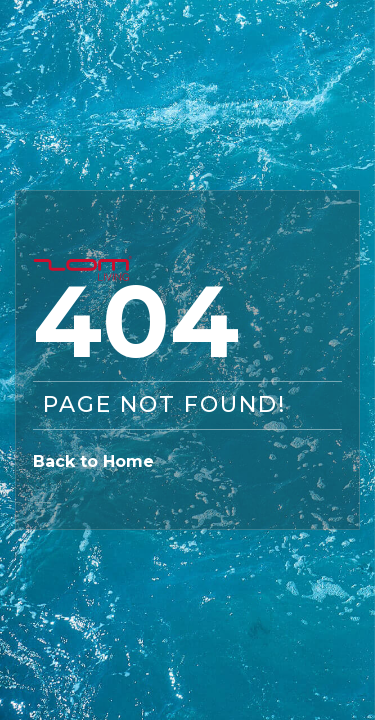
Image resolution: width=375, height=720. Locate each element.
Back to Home (93, 461)
